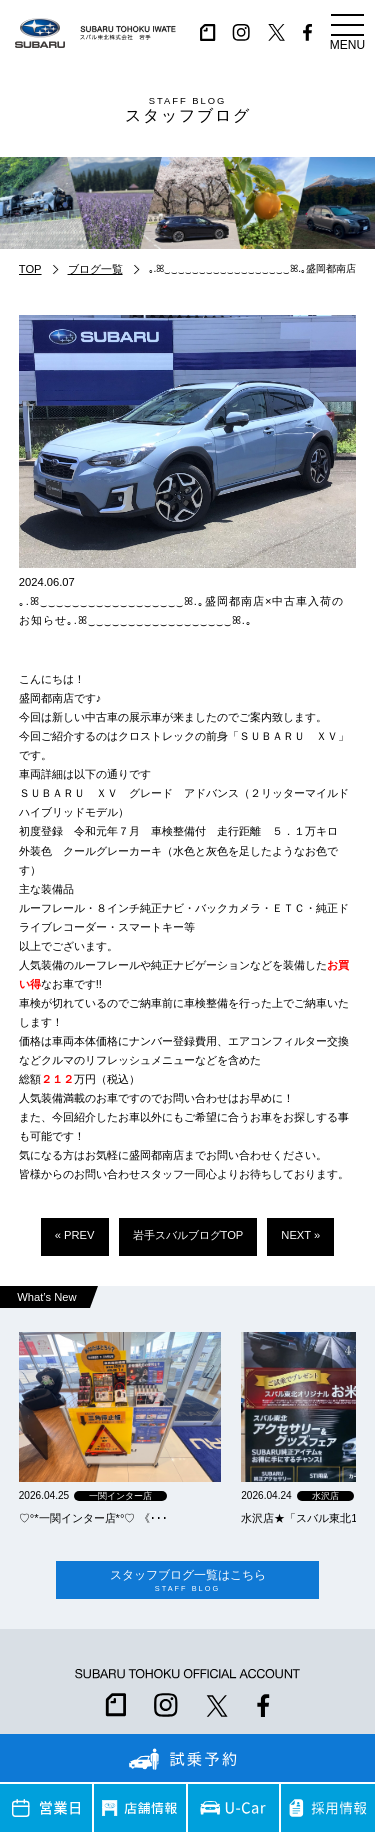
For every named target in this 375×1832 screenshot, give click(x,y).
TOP (30, 269)
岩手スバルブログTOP (188, 1235)
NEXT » (300, 1235)
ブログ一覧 (95, 269)
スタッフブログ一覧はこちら (187, 1580)
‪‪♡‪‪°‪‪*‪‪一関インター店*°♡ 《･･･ (93, 1518)
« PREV (75, 1235)
